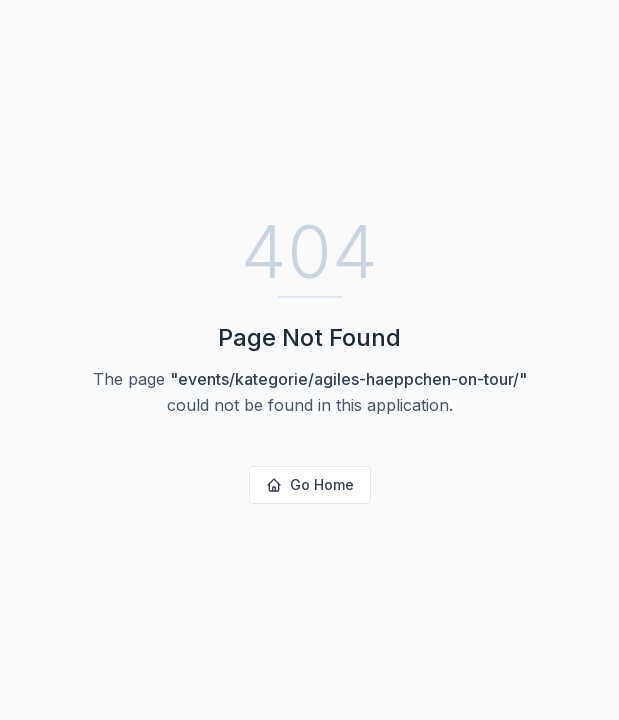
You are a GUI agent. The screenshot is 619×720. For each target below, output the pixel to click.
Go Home (310, 484)
